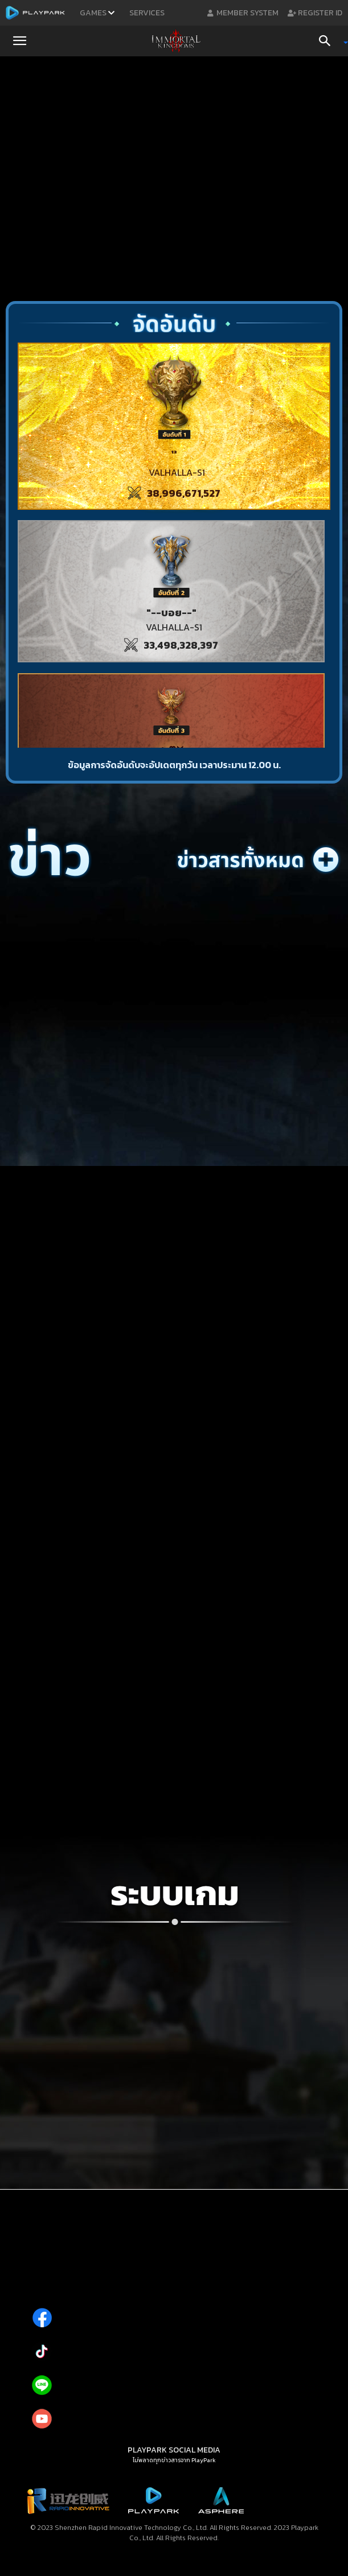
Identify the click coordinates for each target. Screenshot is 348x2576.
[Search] (328, 41)
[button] (19, 41)
